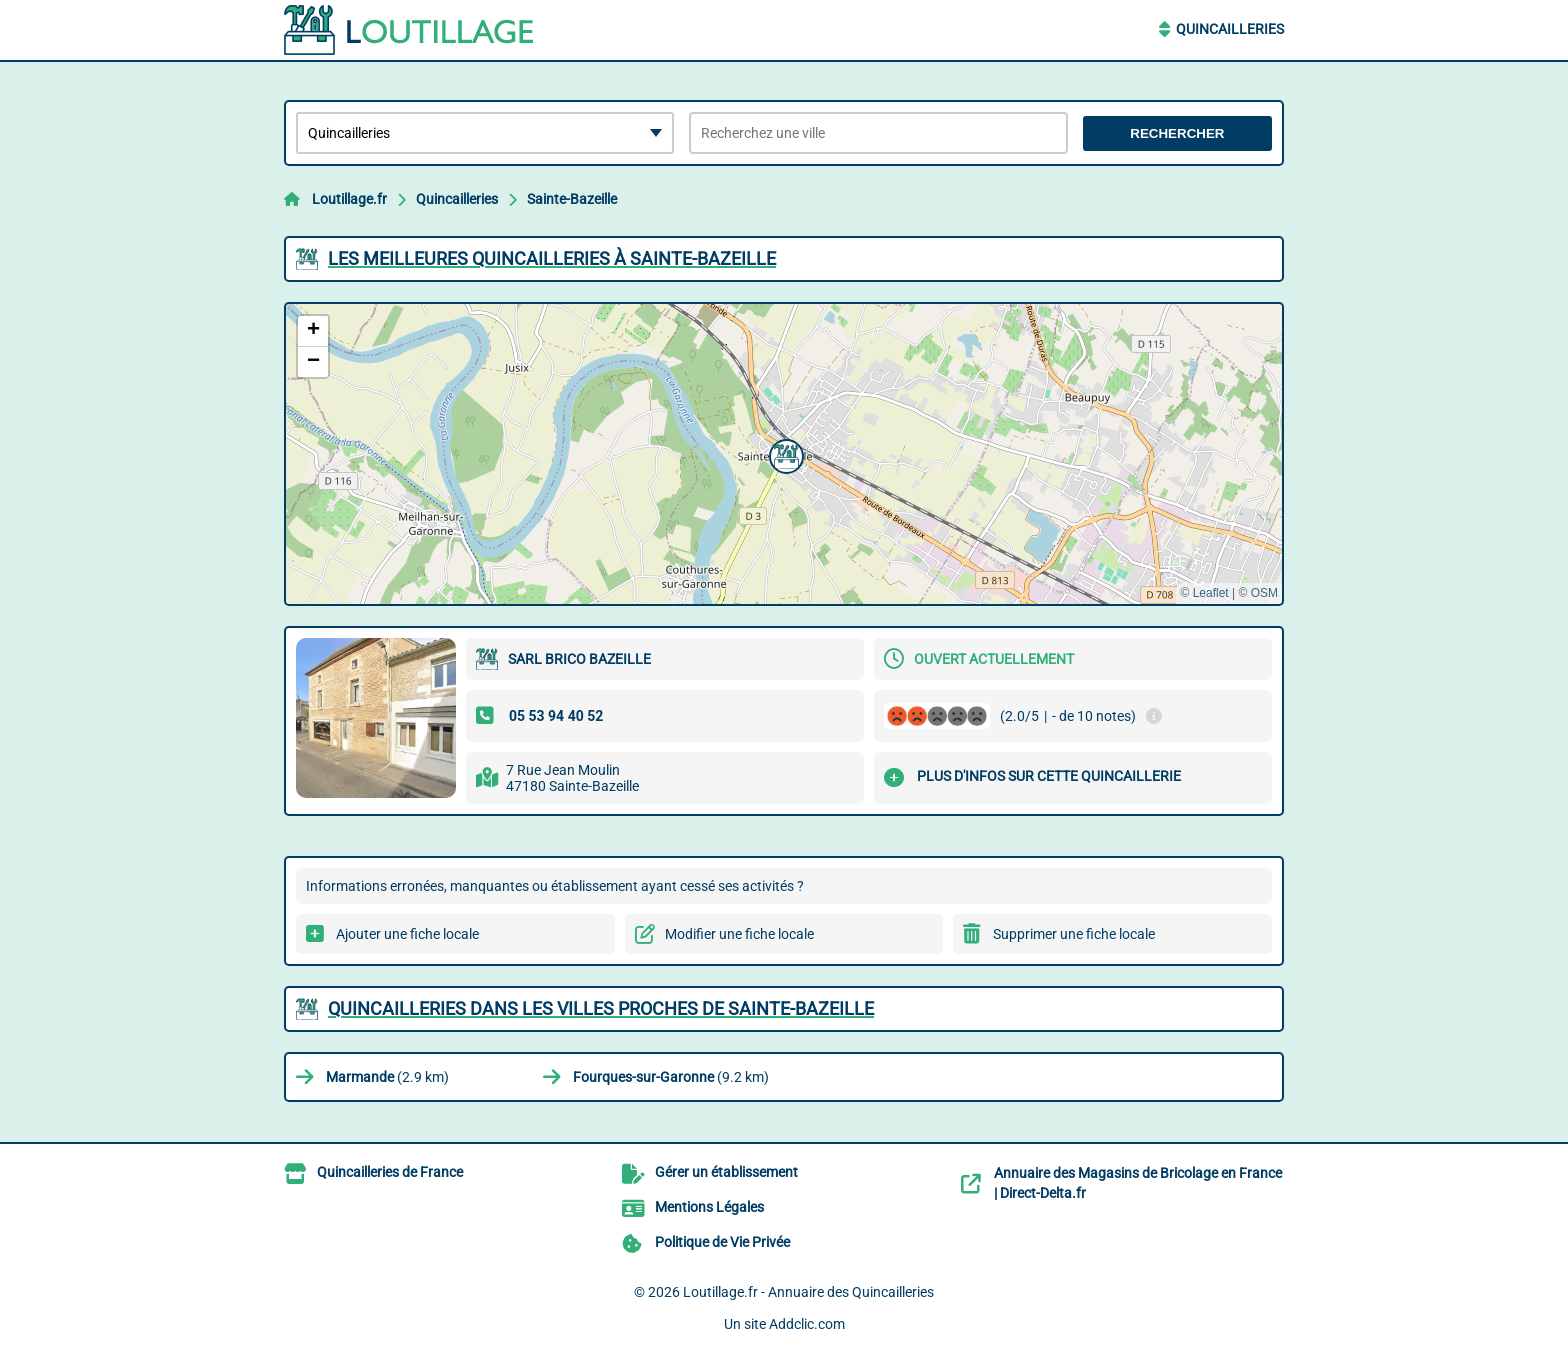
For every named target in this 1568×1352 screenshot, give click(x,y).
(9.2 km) (671, 1077)
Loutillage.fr (349, 199)
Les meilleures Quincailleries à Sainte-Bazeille (552, 258)
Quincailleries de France (390, 1172)
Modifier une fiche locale (739, 934)
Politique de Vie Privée (722, 1242)
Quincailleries (1230, 29)
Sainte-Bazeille (572, 199)
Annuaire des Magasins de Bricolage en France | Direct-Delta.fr (1138, 1183)
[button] (784, 454)
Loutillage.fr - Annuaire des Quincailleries (808, 1292)
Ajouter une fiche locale (407, 934)
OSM (1264, 593)
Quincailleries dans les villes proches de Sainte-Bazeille (601, 1008)
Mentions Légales (709, 1207)
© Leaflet (1204, 593)
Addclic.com (807, 1324)
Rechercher (1177, 133)
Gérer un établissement (726, 1172)
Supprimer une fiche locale (1074, 934)
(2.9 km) (387, 1077)
